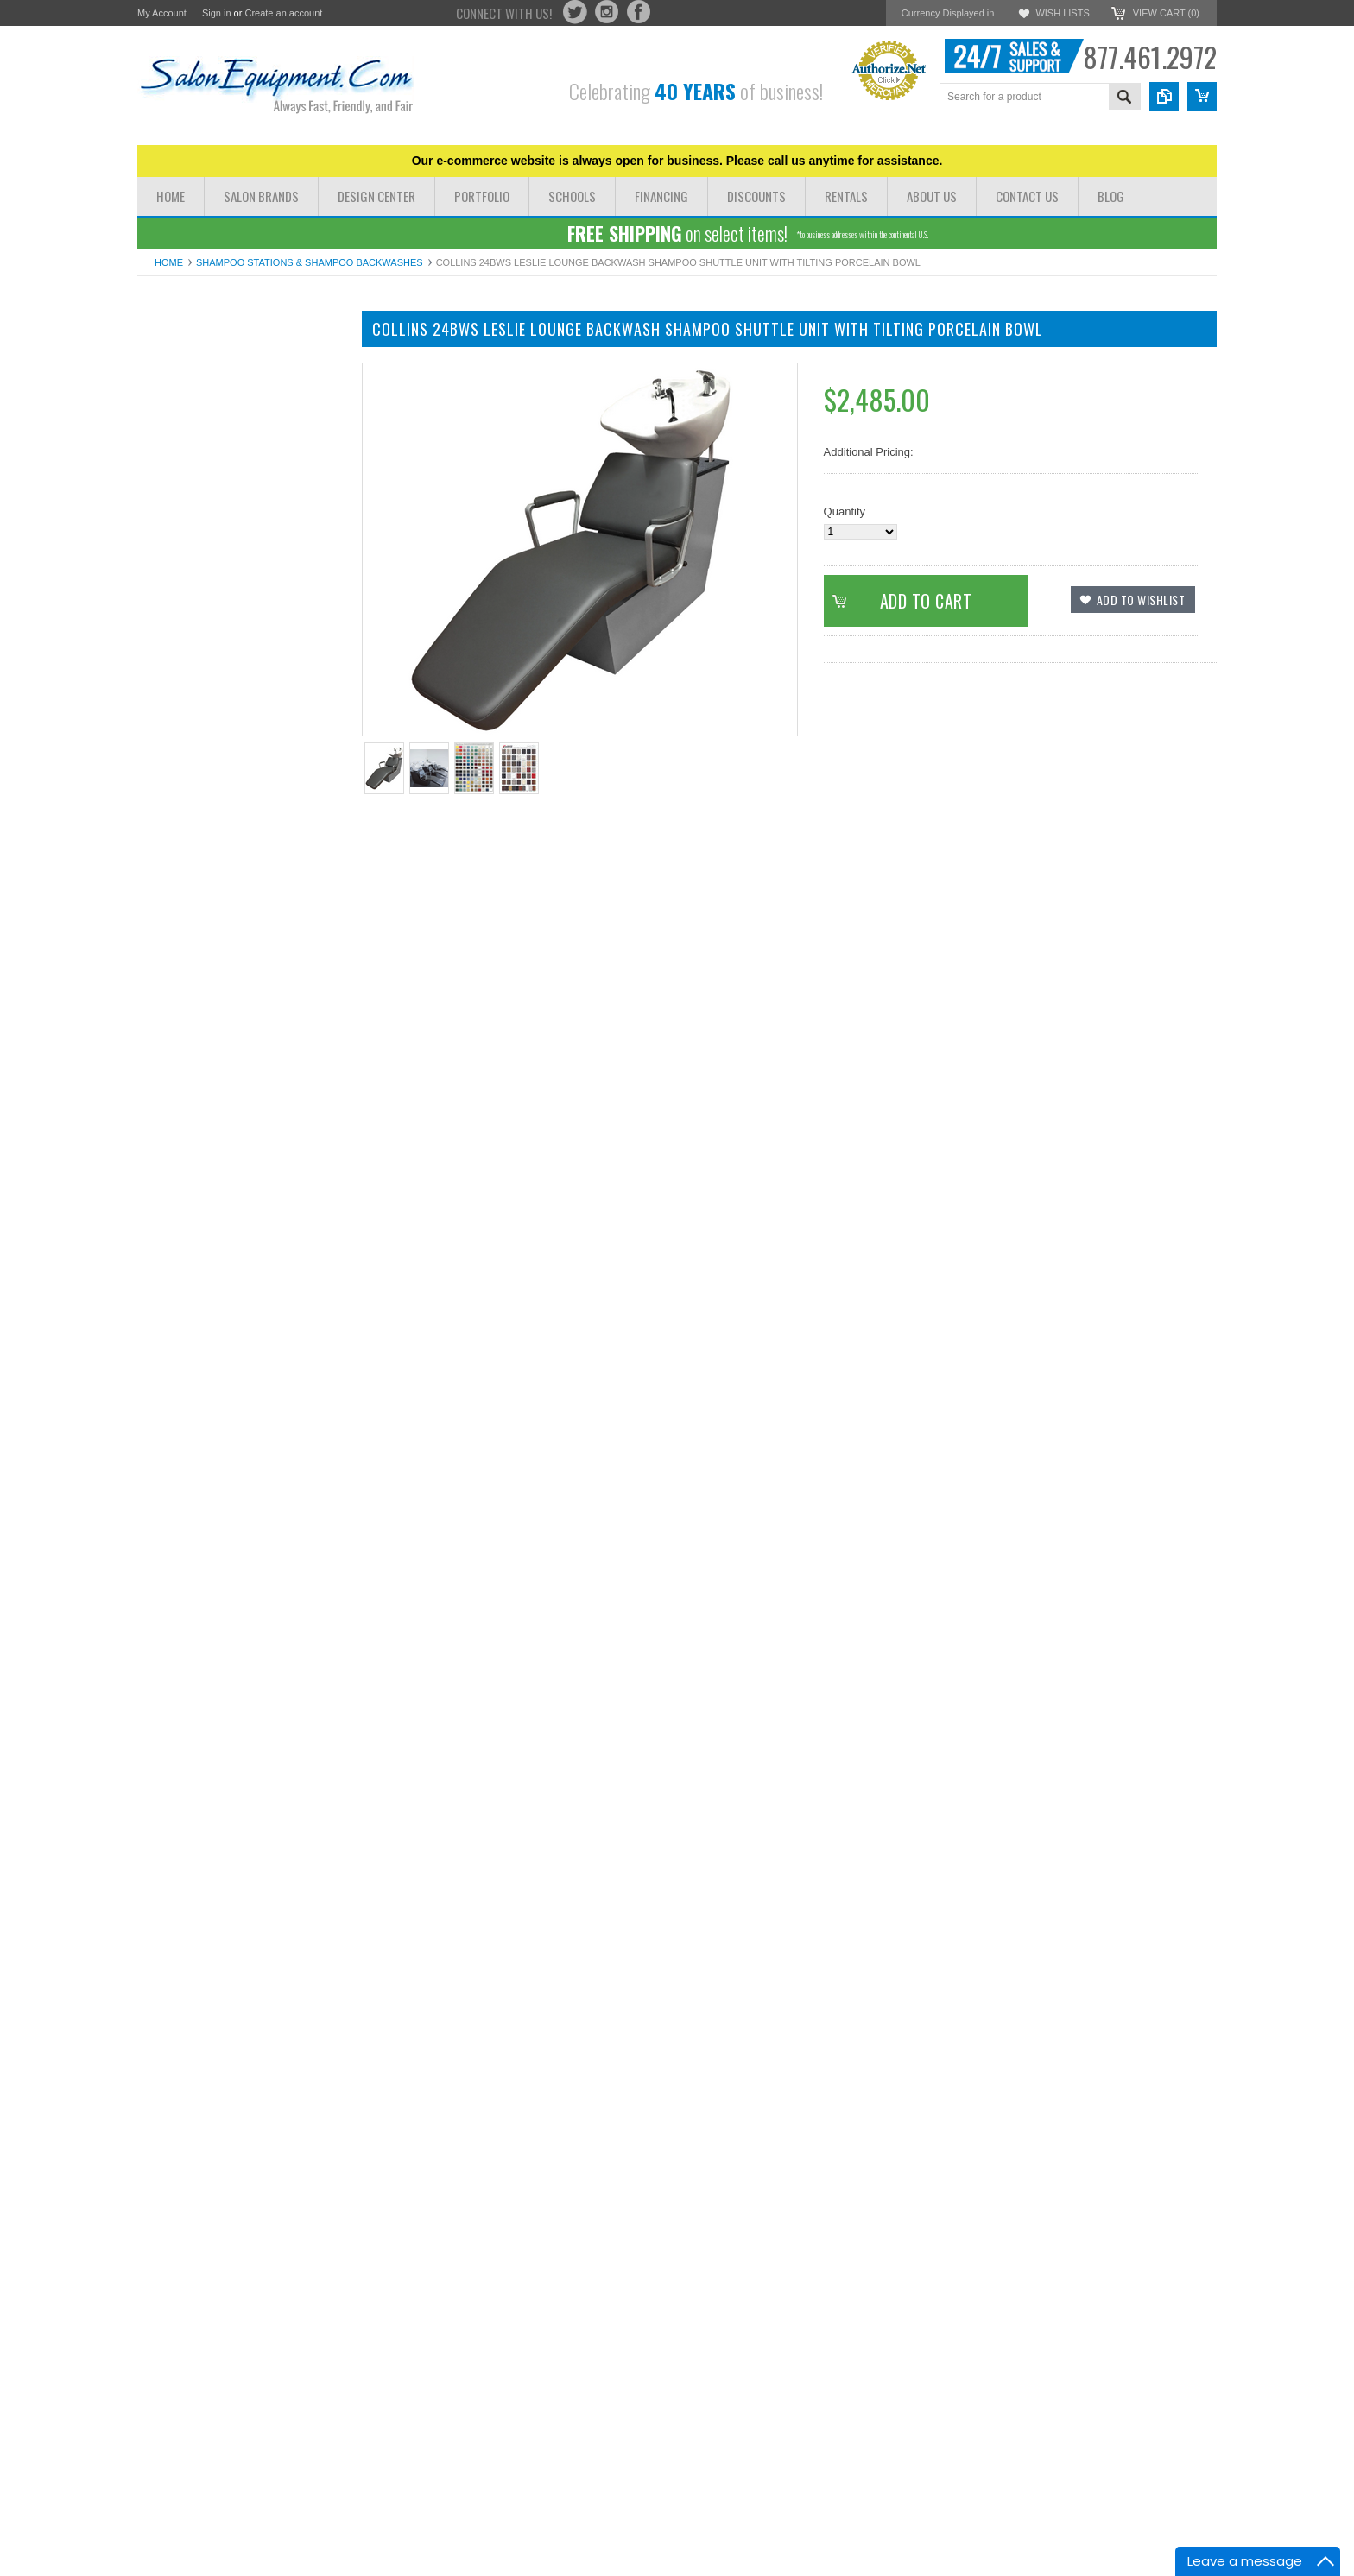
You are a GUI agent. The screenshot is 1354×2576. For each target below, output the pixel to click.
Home (169, 262)
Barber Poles (169, 791)
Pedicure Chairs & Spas (196, 396)
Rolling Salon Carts (185, 703)
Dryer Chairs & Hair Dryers (204, 353)
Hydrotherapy (171, 571)
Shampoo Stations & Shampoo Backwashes (309, 262)
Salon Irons (165, 688)
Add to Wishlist (189, 1298)
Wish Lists (1062, 13)
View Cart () (1166, 13)
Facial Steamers (177, 615)
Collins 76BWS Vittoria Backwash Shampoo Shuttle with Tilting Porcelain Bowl (241, 1808)
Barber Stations (176, 484)
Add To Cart (250, 1265)
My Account (162, 13)
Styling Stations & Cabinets (205, 470)
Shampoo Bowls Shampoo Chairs (221, 455)
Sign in (216, 13)
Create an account (283, 13)
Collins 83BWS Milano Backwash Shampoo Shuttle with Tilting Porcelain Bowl (241, 2121)
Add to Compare (292, 1298)
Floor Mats (163, 776)
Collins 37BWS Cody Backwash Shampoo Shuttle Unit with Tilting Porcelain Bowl (240, 1184)
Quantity (844, 511)
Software (159, 805)
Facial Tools (166, 630)
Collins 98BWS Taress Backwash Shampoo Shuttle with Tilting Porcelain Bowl (241, 2432)
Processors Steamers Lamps (209, 645)
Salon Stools (168, 717)
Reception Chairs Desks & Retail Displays (219, 535)
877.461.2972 (1150, 56)
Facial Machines (177, 601)
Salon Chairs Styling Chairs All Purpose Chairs (235, 375)
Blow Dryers (167, 673)
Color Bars (163, 557)
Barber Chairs (171, 440)
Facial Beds (166, 586)
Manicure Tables (177, 426)
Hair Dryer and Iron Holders (206, 732)
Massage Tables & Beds (197, 411)
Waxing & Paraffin (181, 747)
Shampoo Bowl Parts (189, 761)
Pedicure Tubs (173, 659)
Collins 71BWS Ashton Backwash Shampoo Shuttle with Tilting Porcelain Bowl (241, 1496)
